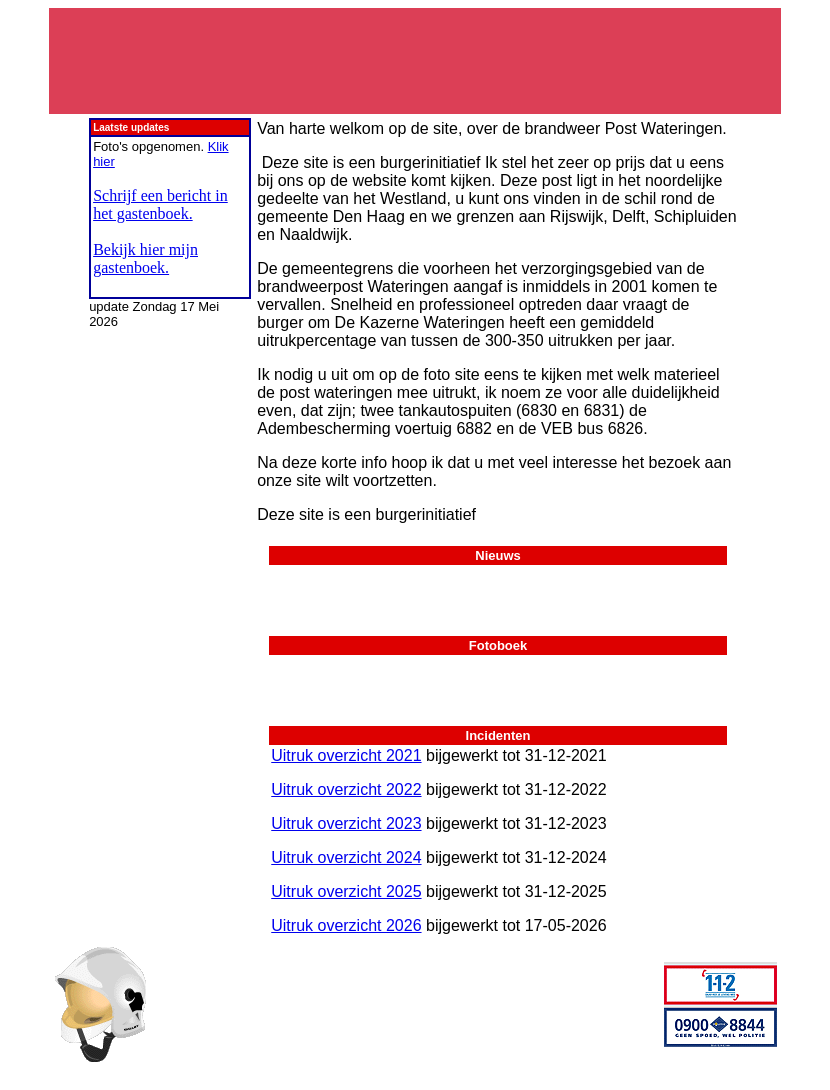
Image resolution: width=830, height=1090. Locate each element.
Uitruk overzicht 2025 (346, 891)
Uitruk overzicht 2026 (346, 925)
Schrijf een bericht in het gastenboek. (160, 204)
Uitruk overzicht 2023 (346, 823)
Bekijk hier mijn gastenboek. (145, 258)
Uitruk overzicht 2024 (346, 857)
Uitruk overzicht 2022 (346, 789)
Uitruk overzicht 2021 (346, 755)
